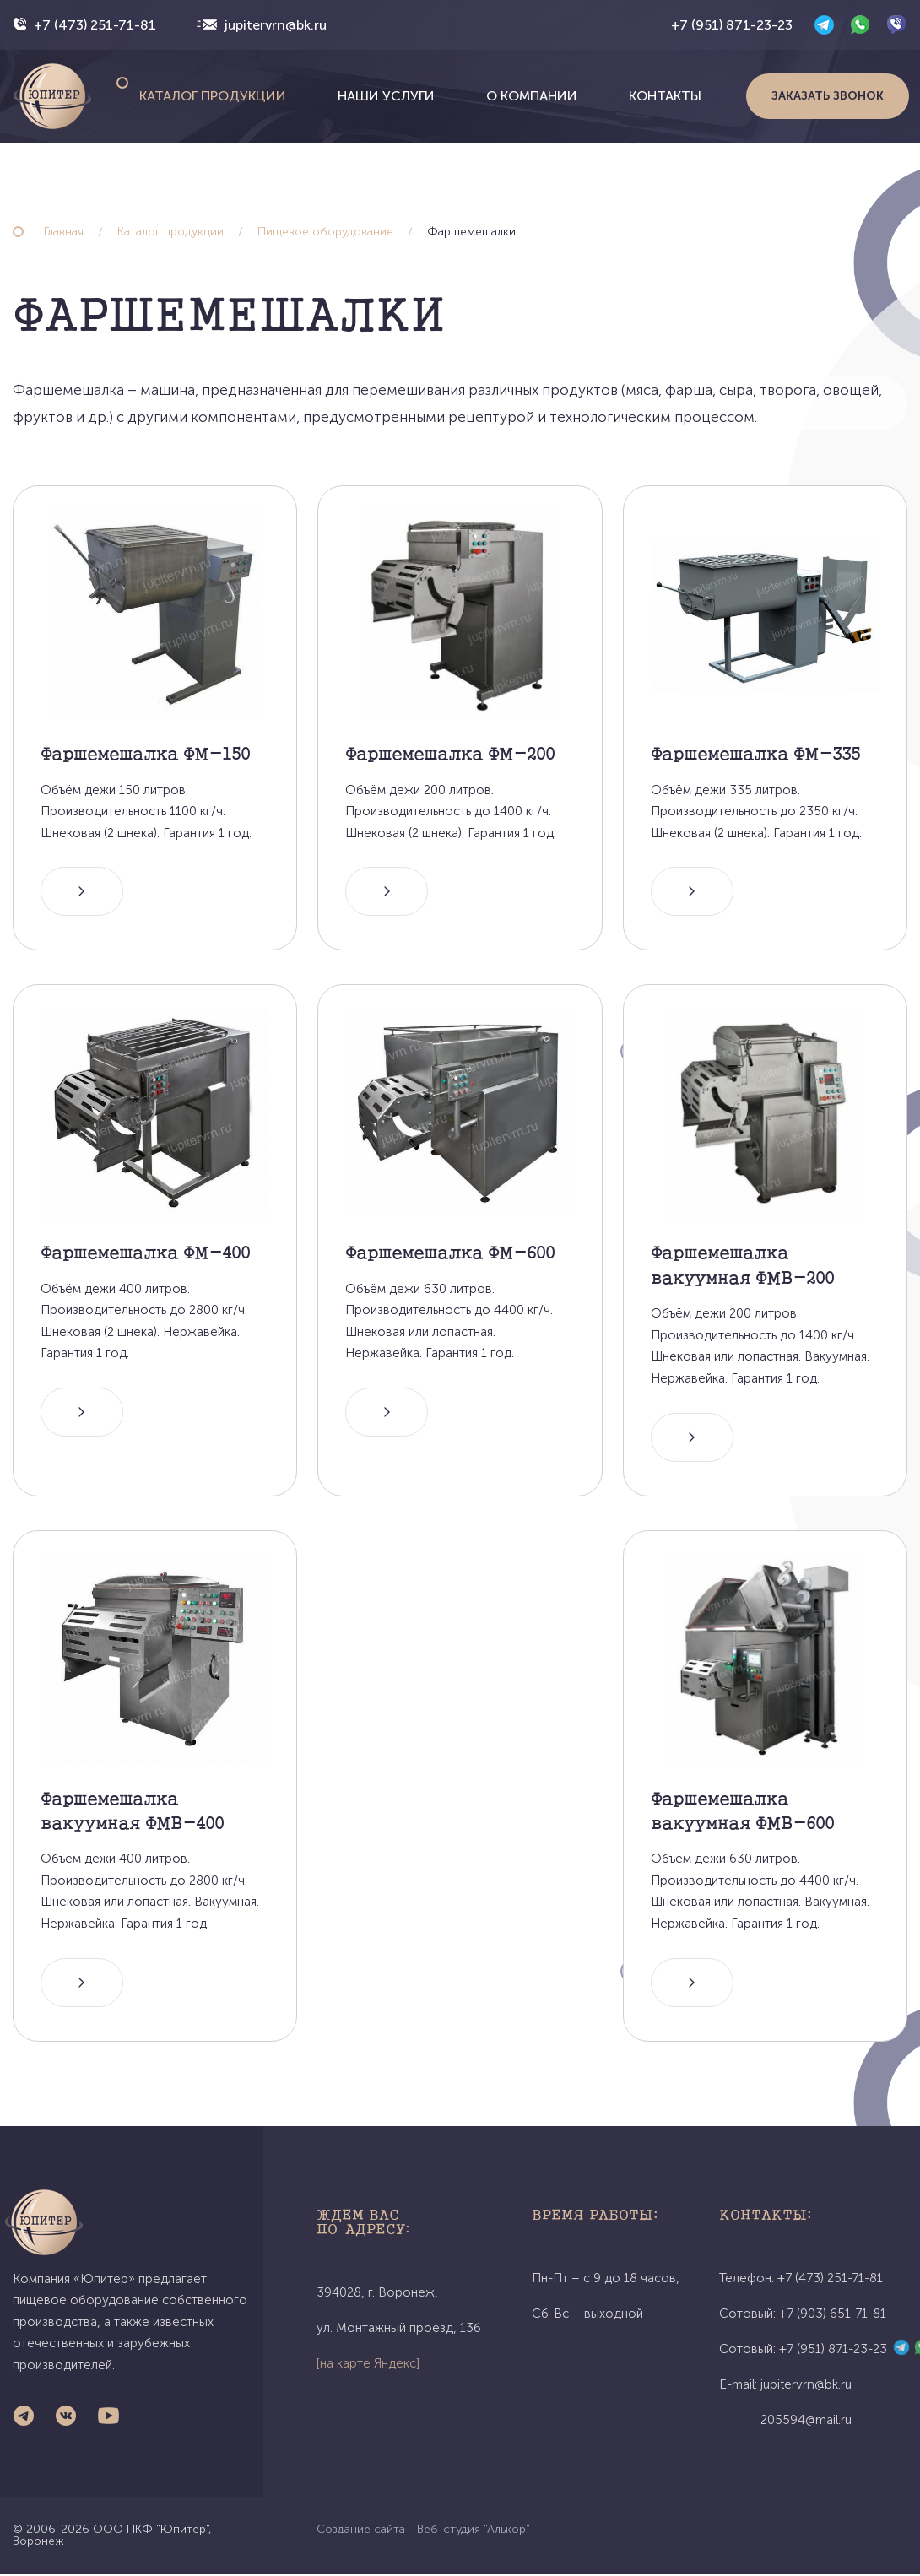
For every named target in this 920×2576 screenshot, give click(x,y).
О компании (531, 96)
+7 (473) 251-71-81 (95, 25)
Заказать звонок (827, 96)
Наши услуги (386, 96)
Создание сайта (361, 2531)
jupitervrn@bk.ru (276, 25)
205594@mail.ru (806, 2421)
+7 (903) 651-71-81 (832, 2315)
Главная (64, 232)
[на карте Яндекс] (368, 2365)
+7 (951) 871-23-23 (732, 25)
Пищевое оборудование (325, 232)
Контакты (665, 96)
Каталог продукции (212, 96)
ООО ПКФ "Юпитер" (150, 2531)
